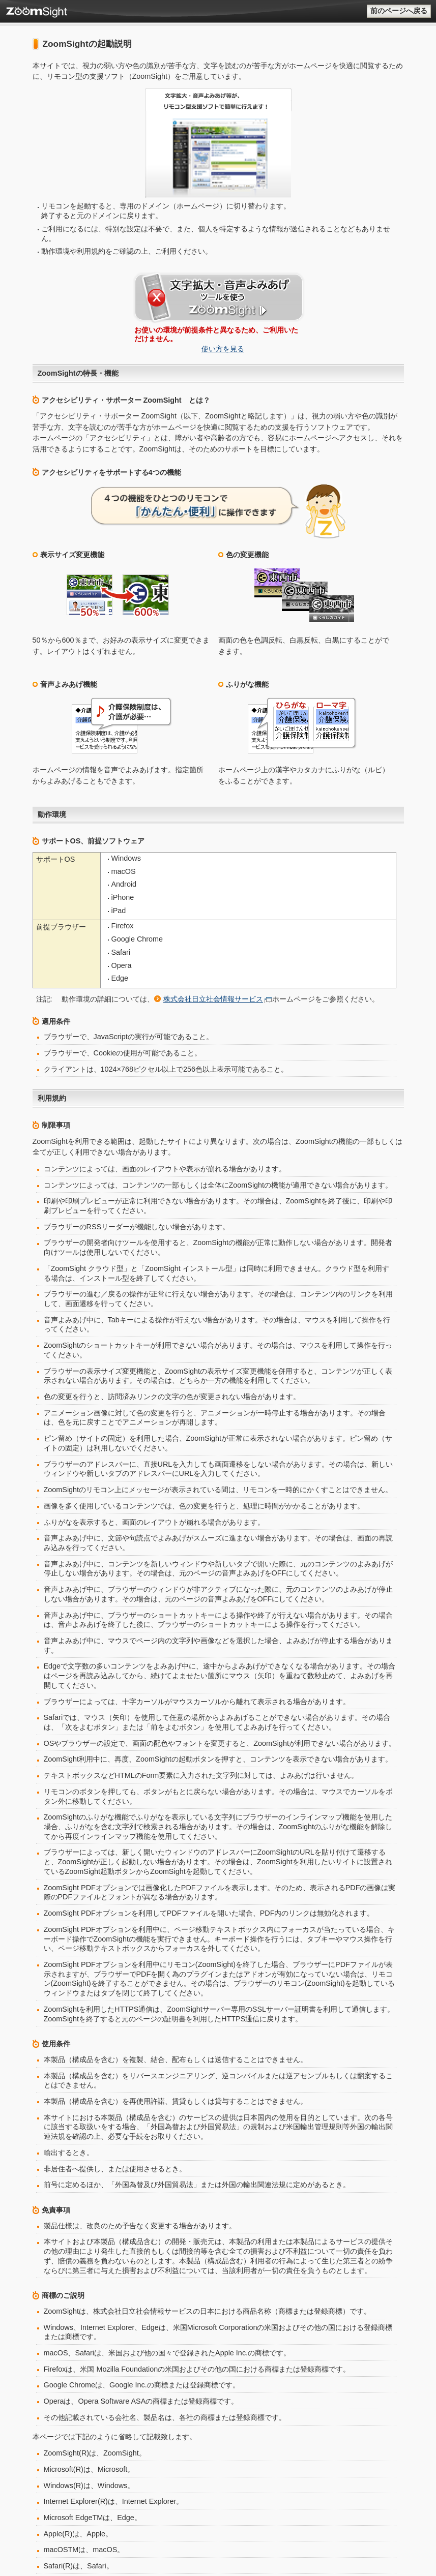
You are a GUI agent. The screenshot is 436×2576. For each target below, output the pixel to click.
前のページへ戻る (398, 11)
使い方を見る (223, 272)
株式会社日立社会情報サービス (213, 860)
